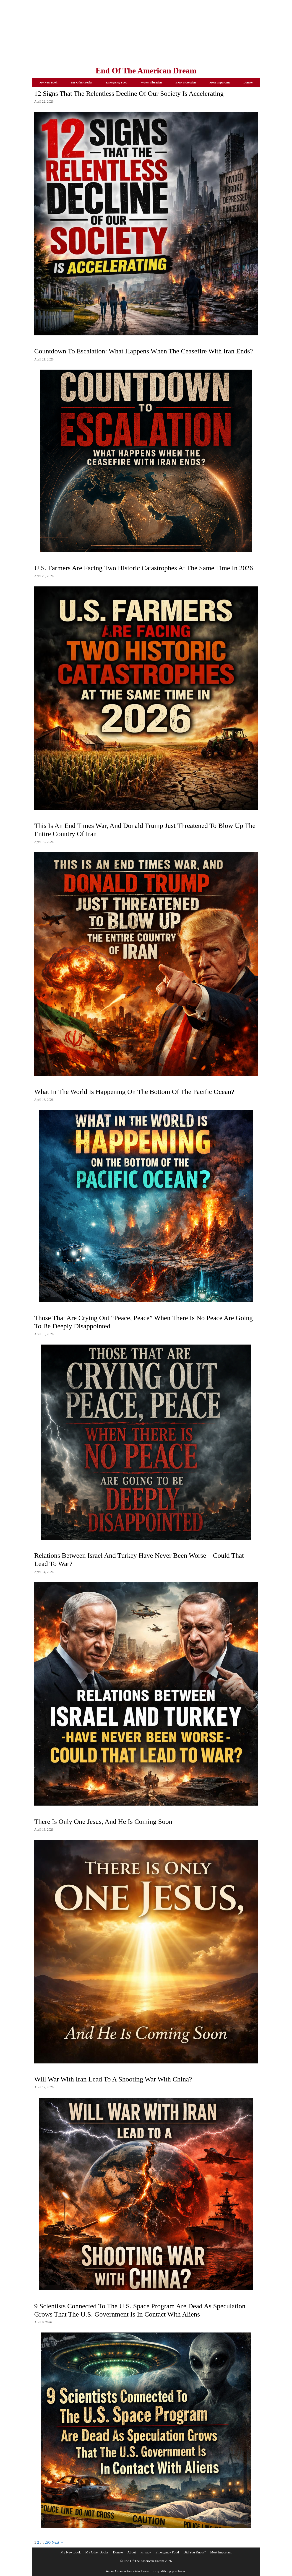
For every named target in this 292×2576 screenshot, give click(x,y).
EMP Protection (185, 82)
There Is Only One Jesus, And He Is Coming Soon (103, 1821)
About (131, 2552)
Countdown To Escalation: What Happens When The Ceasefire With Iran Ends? (143, 351)
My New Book (48, 82)
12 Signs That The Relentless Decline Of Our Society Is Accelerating (129, 93)
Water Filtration (151, 82)
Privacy (146, 2552)
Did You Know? (194, 2552)
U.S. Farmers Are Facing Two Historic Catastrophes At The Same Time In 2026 (143, 568)
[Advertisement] (146, 32)
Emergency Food (116, 82)
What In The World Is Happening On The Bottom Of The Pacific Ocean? (134, 1091)
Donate (248, 82)
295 (48, 2542)
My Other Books (81, 82)
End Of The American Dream (146, 70)
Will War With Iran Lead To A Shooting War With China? (113, 2079)
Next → (58, 2542)
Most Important (219, 82)
